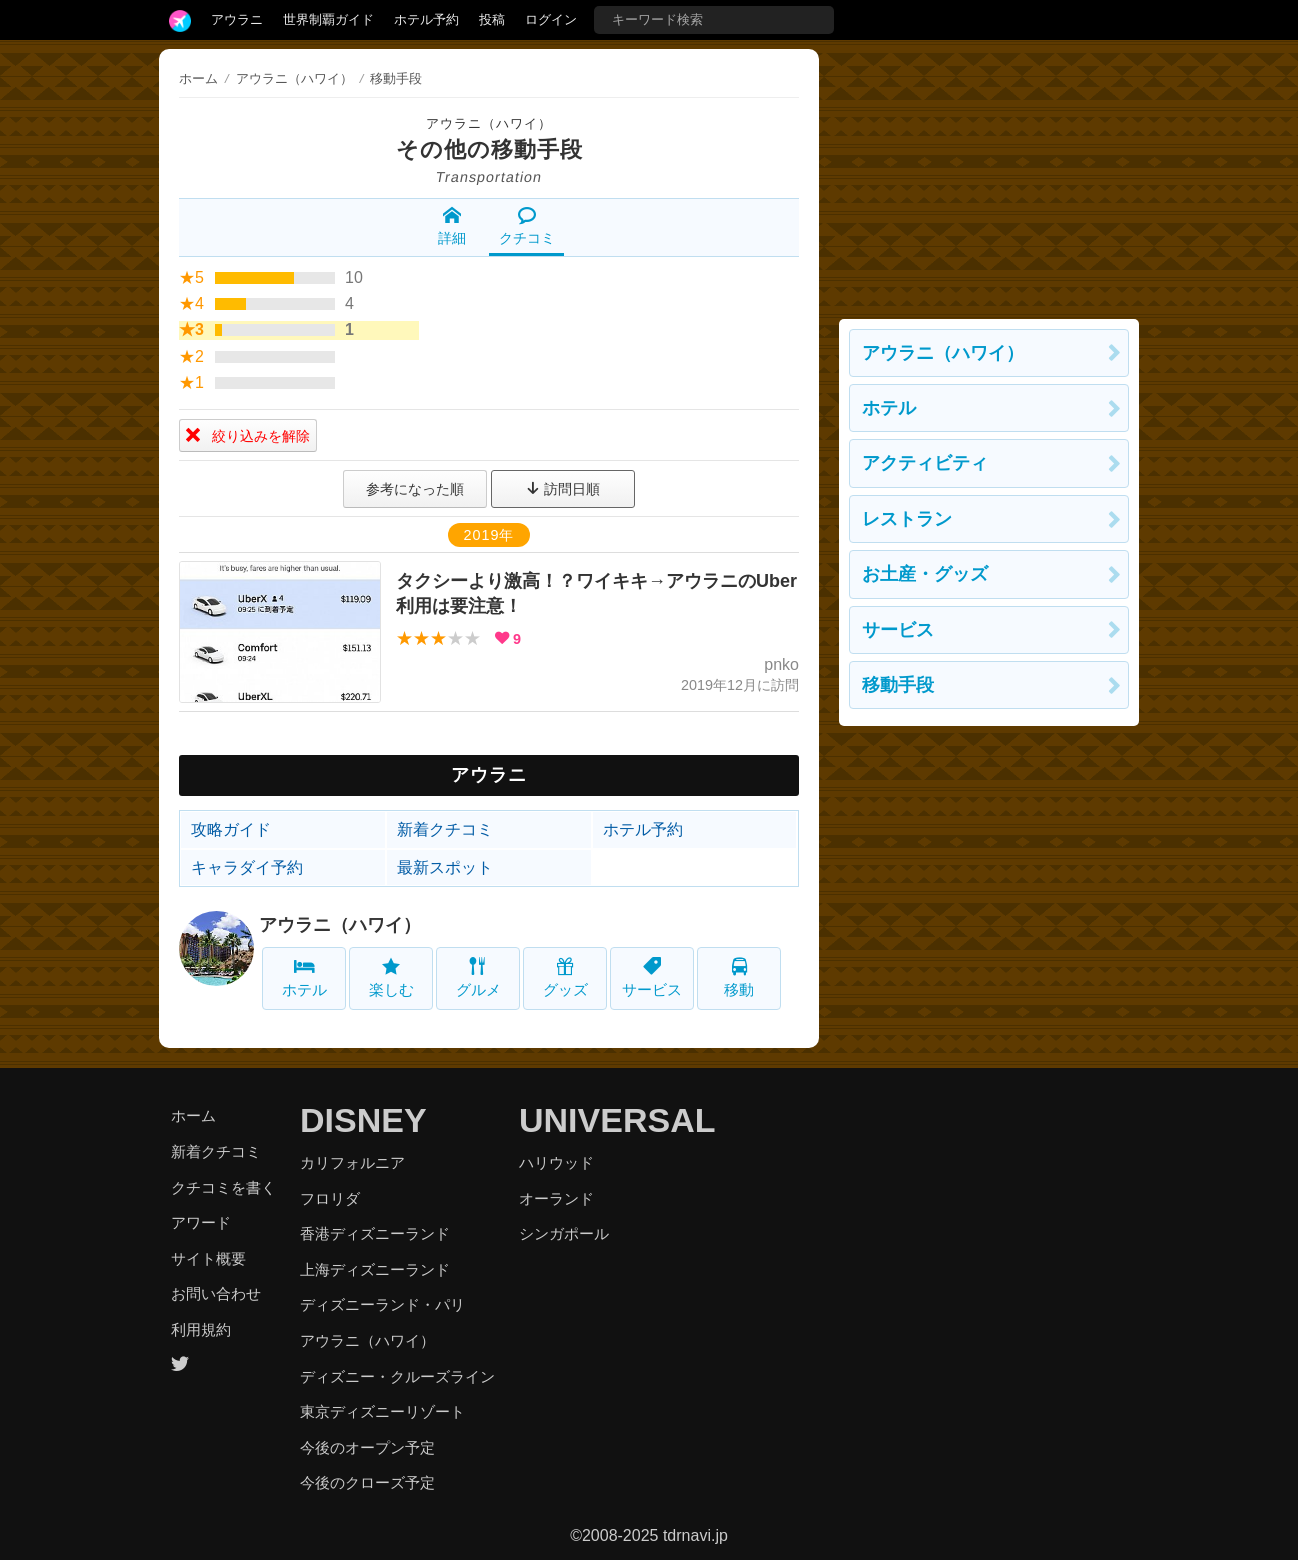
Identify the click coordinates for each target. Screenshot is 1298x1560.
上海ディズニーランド (375, 1269)
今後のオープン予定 (367, 1447)
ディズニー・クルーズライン (397, 1376)
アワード (201, 1222)
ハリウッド (556, 1162)
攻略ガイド (231, 829)
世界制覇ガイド (328, 19)
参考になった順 (415, 489)
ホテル (304, 977)
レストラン (907, 519)
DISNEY (363, 1120)
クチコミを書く (223, 1187)
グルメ (478, 977)
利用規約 (201, 1329)
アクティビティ (925, 463)
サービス (652, 977)
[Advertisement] (989, 174)
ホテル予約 (426, 19)
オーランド (556, 1198)
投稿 (492, 19)
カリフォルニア (352, 1162)
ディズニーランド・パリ (382, 1304)
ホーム (198, 78)
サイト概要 (208, 1258)
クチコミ (527, 226)
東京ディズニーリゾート (382, 1411)
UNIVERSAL (617, 1120)
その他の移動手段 (489, 149)
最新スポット (445, 867)
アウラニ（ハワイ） (489, 123)
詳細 (452, 226)
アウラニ (237, 19)
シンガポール (564, 1233)
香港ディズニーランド (375, 1233)
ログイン (551, 19)
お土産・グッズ (925, 574)
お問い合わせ (216, 1293)
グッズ (565, 977)
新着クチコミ (445, 829)
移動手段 (898, 685)
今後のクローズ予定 (367, 1482)
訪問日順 (563, 489)
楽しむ (391, 977)
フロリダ (330, 1198)
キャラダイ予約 (247, 867)
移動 (739, 977)
